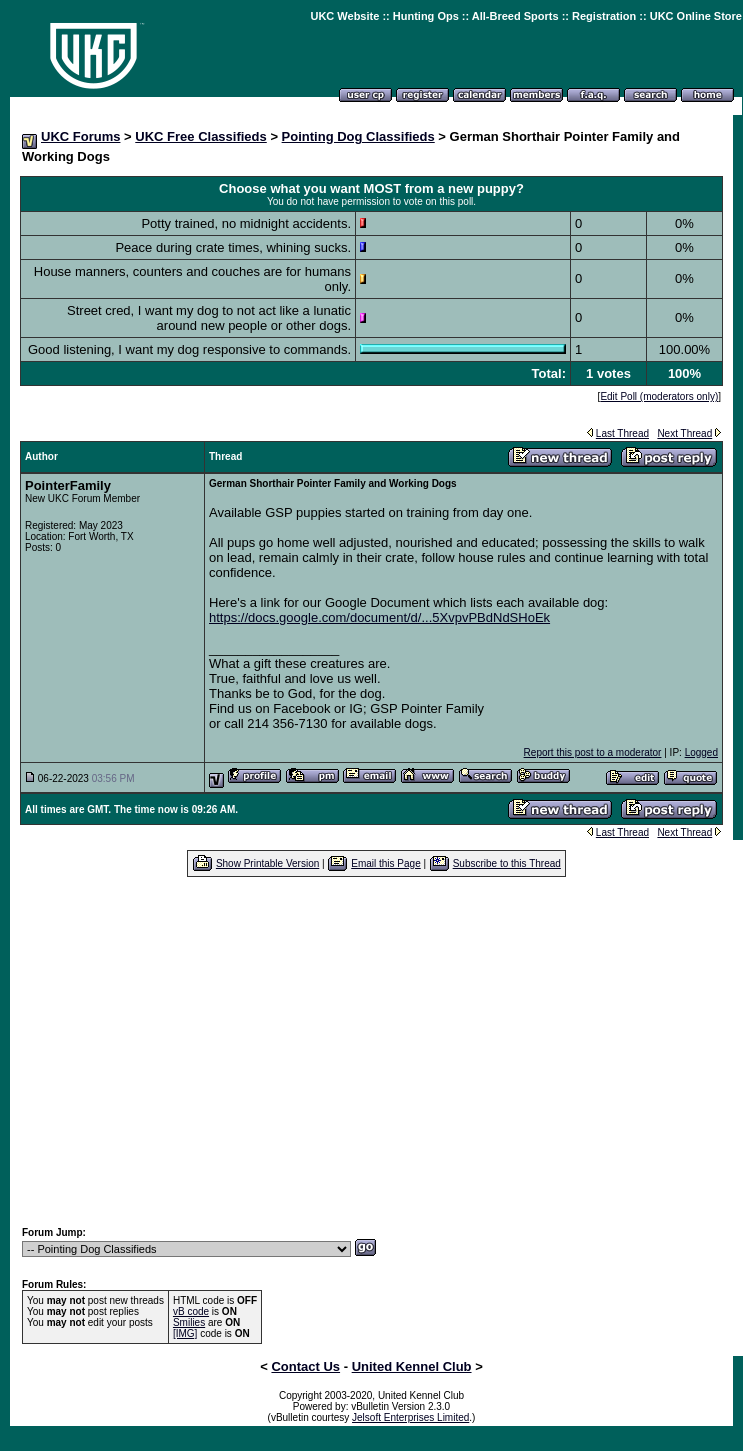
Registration (604, 16)
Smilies (189, 1322)
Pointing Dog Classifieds (358, 136)
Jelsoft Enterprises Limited (410, 1417)
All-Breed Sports (515, 16)
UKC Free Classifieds (201, 136)
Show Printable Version (267, 863)
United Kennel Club (412, 1366)
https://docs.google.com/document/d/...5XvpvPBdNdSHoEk (379, 617)
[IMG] (185, 1333)
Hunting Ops (426, 16)
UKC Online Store (696, 16)
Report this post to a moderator (593, 752)
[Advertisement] (376, 1051)
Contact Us (305, 1366)
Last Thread (622, 433)
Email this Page (385, 863)
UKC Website (344, 16)
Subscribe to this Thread (507, 863)
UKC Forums (80, 136)
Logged (701, 752)
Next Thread (684, 433)
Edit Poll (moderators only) (659, 396)
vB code (191, 1311)
